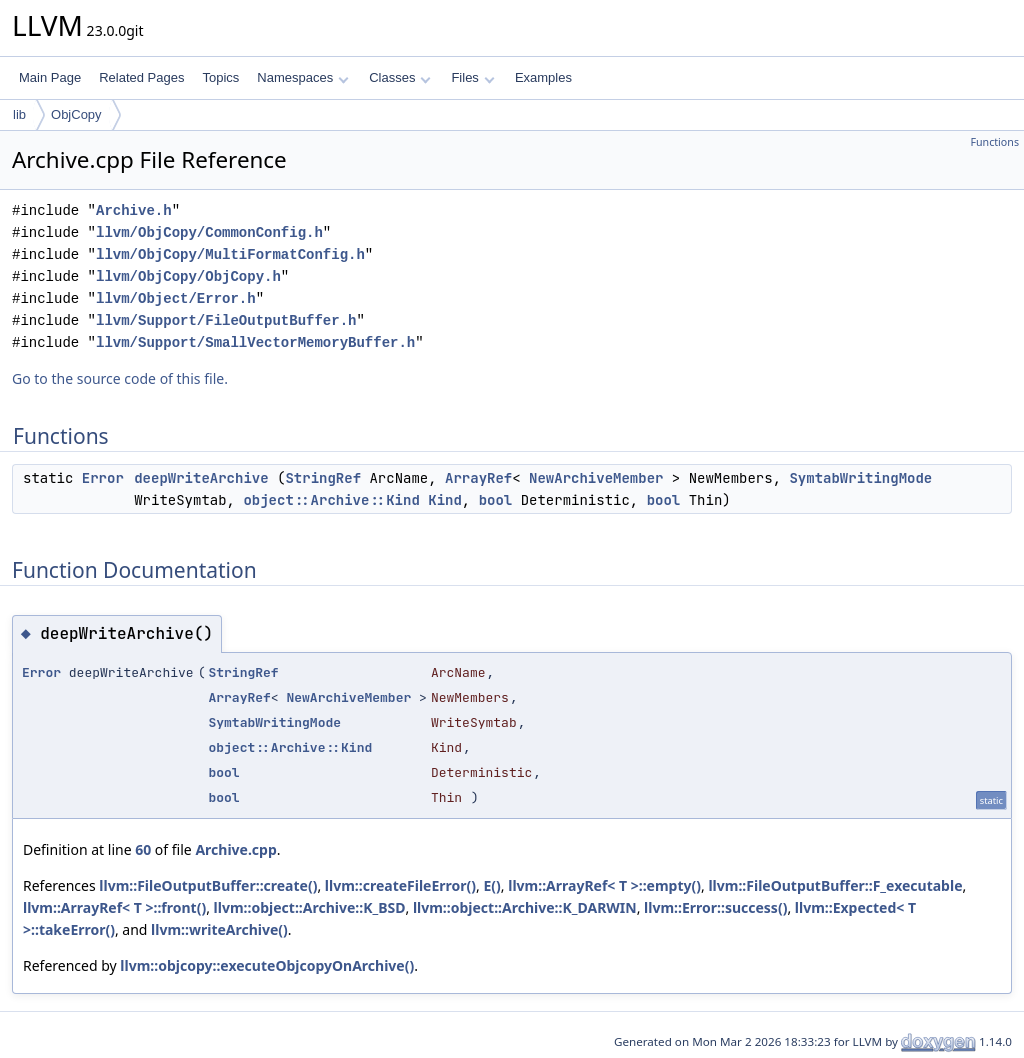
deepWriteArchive (201, 478)
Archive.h (134, 210)
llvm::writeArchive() (219, 929)
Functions (994, 142)
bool (496, 500)
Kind (445, 500)
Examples (543, 77)
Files (472, 77)
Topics (220, 77)
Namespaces (302, 77)
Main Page (50, 77)
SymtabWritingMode (860, 478)
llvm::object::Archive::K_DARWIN (525, 907)
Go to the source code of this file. (120, 378)
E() (491, 885)
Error (103, 478)
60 (143, 849)
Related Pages (141, 77)
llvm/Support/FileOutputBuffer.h (226, 320)
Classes (400, 77)
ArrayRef (478, 478)
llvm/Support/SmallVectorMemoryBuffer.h (255, 342)
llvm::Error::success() (715, 907)
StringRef (323, 478)
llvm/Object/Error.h (176, 298)
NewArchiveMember (596, 478)
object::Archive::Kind (331, 500)
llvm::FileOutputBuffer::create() (208, 885)
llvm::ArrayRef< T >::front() (114, 907)
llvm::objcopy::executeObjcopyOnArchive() (267, 965)
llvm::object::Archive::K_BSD (310, 907)
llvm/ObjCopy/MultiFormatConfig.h (230, 254)
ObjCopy (76, 114)
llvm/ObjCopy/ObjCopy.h (188, 276)
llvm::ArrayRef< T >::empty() (604, 885)
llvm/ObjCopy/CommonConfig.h (209, 232)
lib (19, 114)
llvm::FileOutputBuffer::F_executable (835, 885)
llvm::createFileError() (400, 885)
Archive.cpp (235, 849)
